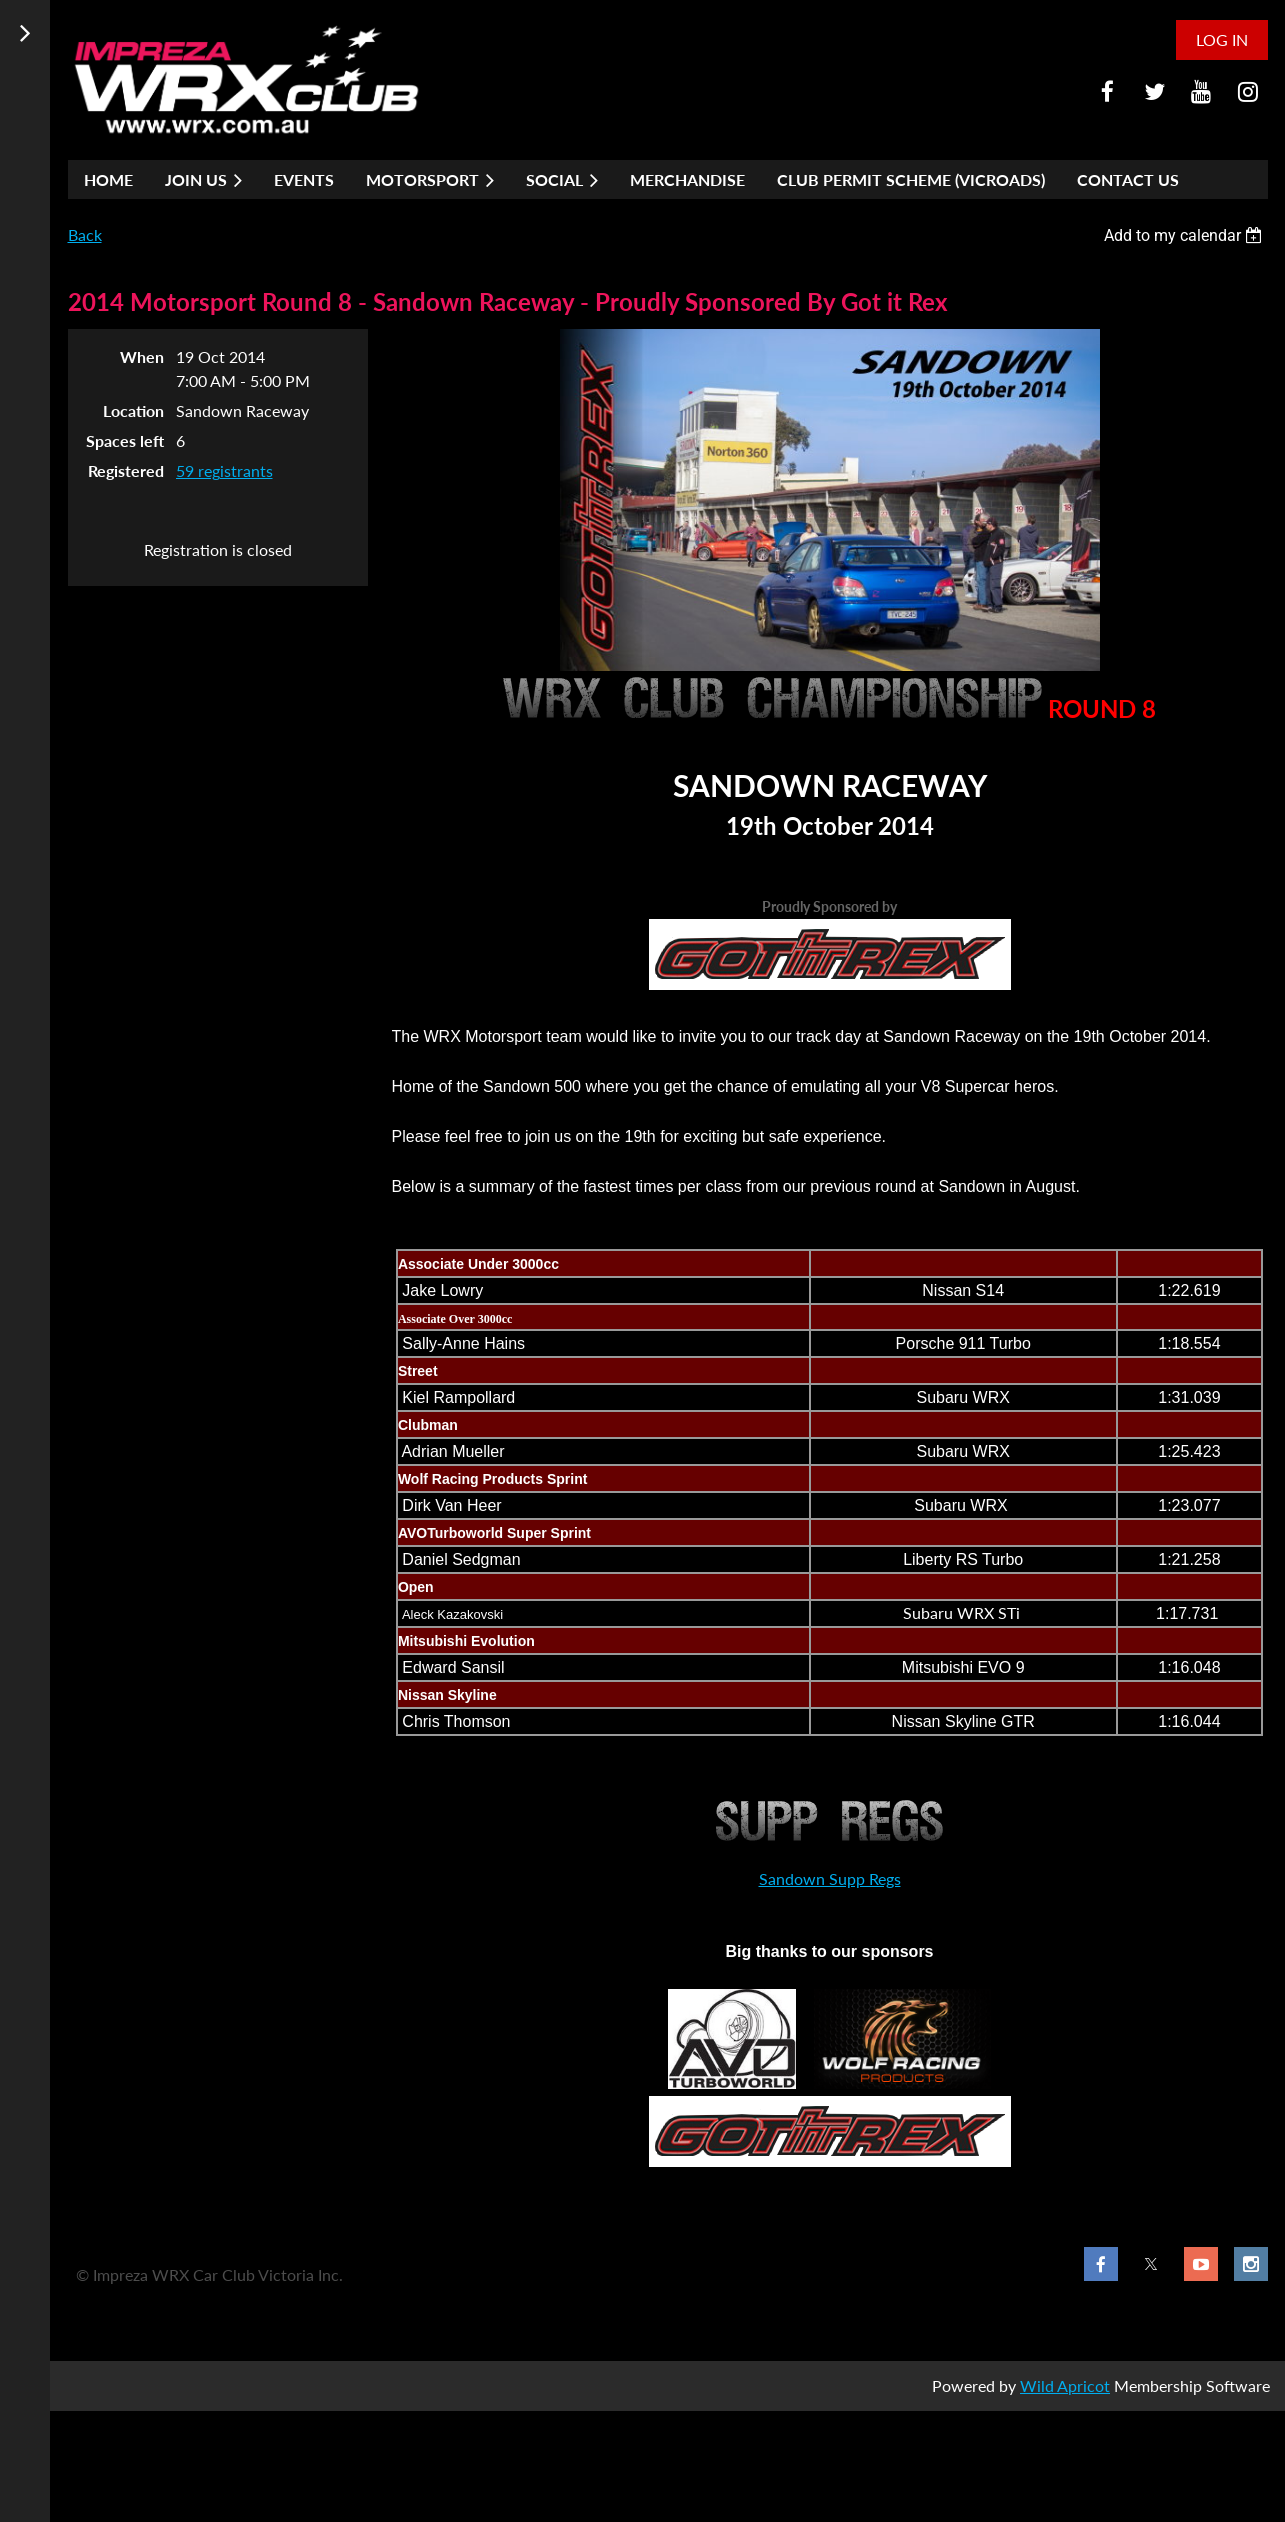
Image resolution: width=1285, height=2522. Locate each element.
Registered (126, 470)
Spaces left (125, 440)
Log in (1222, 39)
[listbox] (1186, 235)
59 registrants (224, 470)
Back (85, 234)
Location (133, 410)
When (142, 356)
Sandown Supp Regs (830, 1878)
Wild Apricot (1065, 2385)
